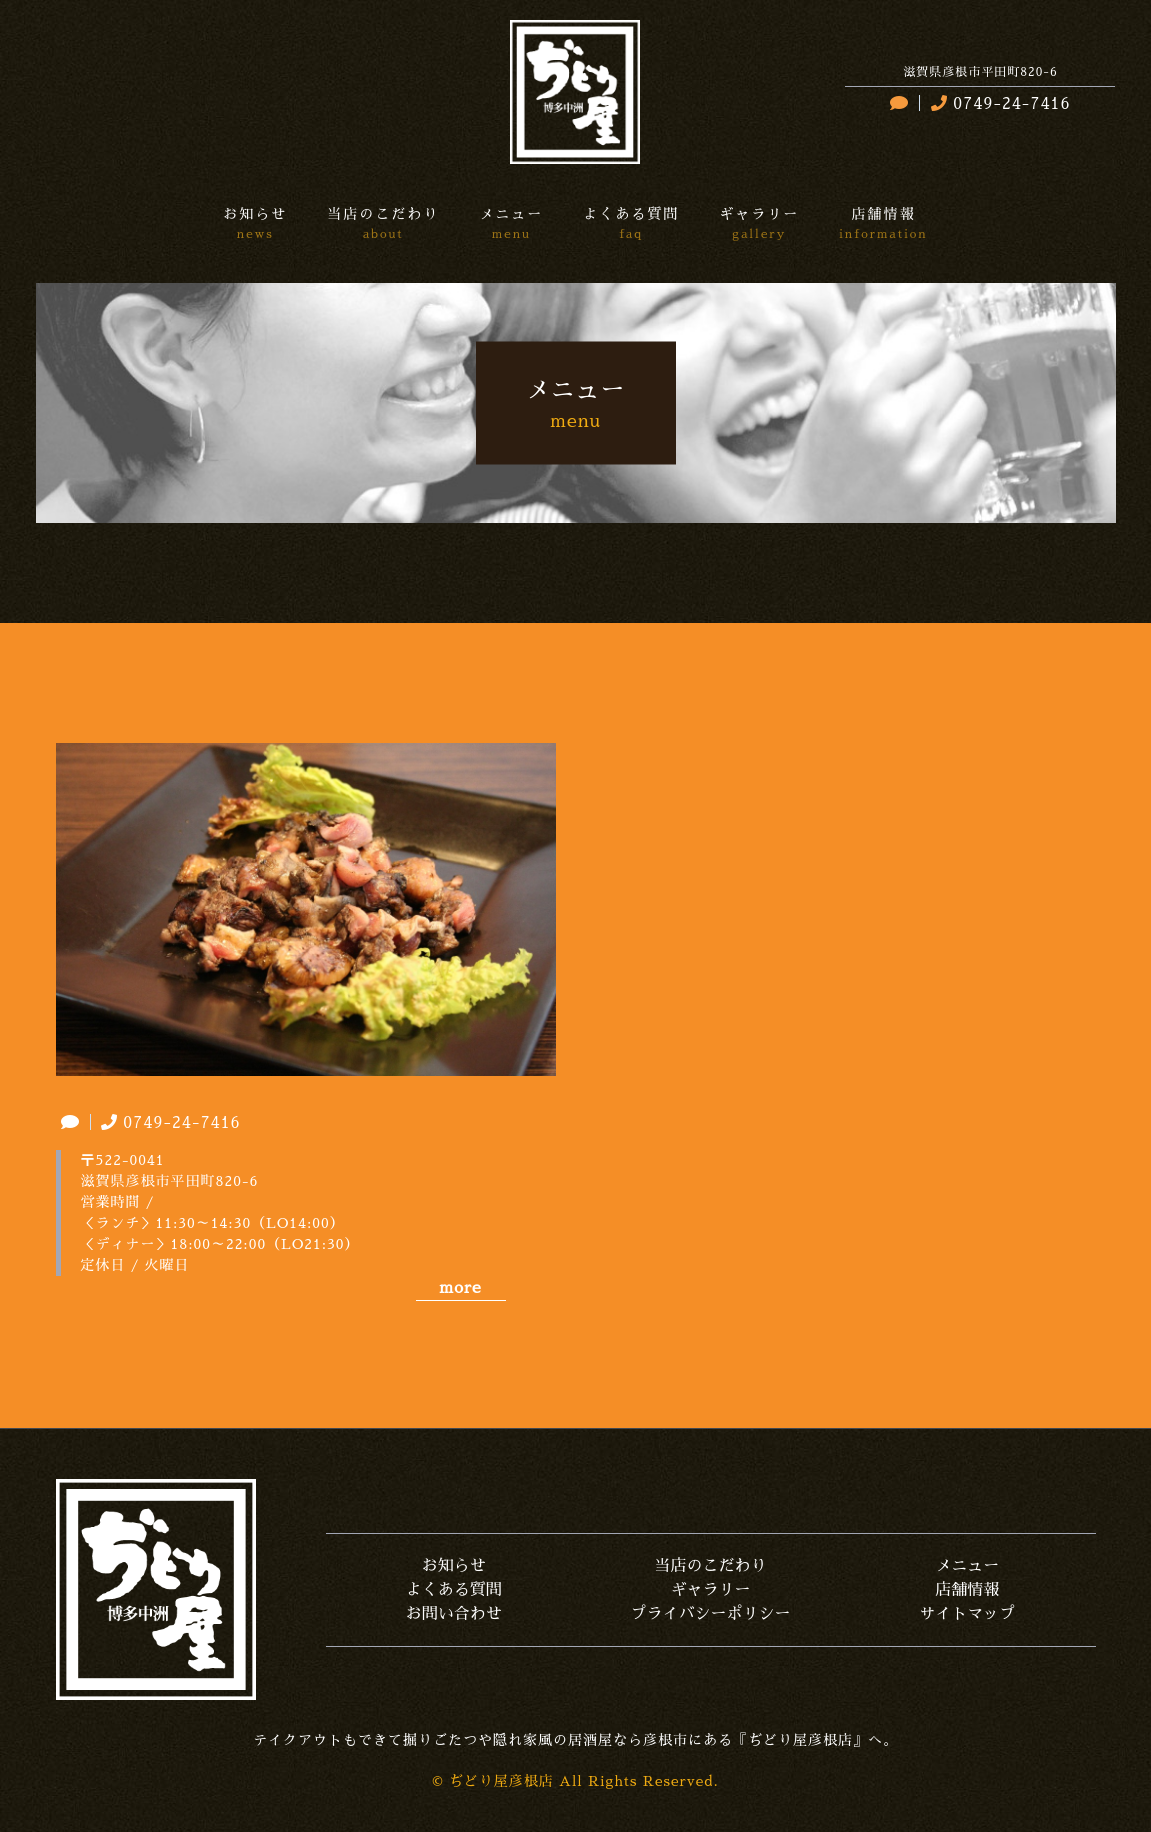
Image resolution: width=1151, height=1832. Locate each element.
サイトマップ (967, 1614)
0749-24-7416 (998, 104)
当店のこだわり (710, 1566)
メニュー (967, 1566)
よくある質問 (454, 1590)
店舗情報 (967, 1590)
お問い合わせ (454, 1614)
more (460, 1288)
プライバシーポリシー (710, 1614)
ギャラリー (710, 1590)
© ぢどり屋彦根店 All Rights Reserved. (575, 1781)
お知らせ (454, 1566)
